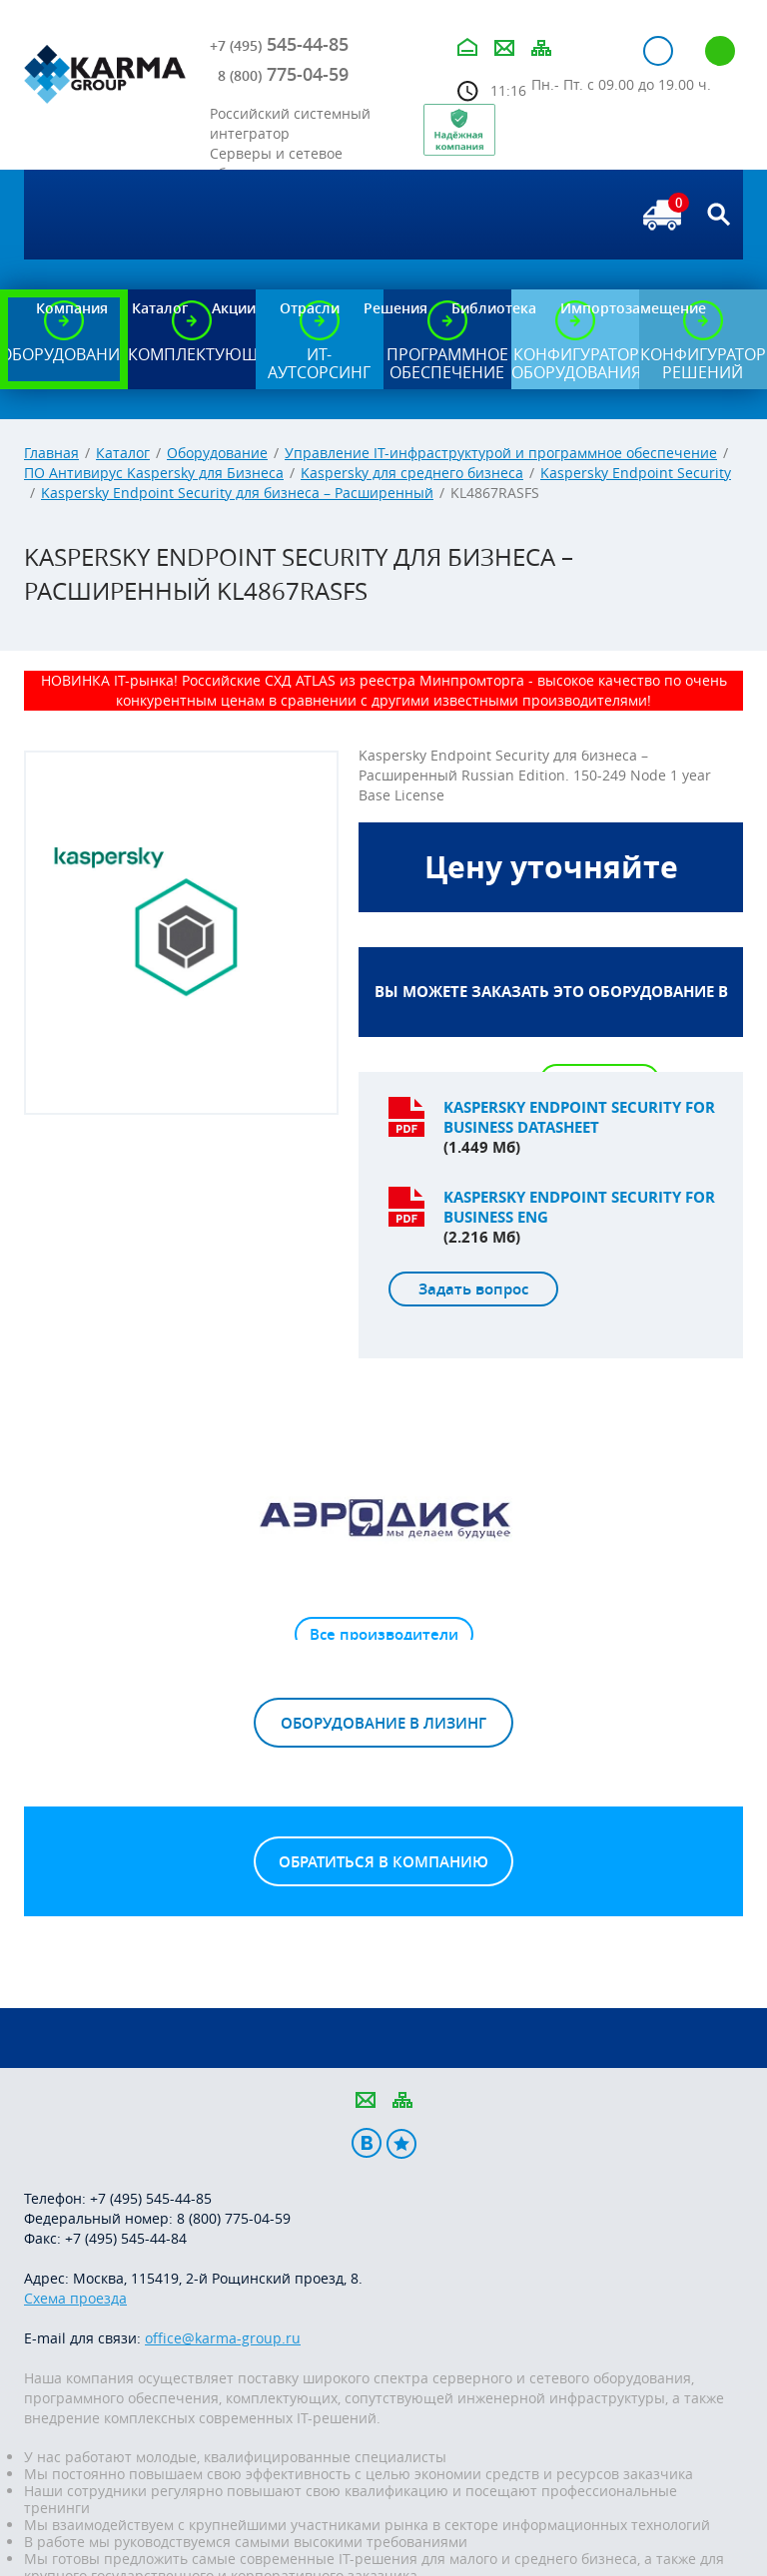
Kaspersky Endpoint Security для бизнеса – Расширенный (237, 492)
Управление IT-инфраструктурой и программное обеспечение (501, 452)
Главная (51, 452)
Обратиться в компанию (383, 1861)
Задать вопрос (473, 1289)
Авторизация (658, 51)
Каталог (123, 452)
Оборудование (217, 452)
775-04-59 (283, 74)
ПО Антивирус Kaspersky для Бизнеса (154, 472)
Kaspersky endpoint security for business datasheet (579, 1117)
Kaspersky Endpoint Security (635, 472)
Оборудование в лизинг (383, 1723)
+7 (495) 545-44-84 (126, 2238)
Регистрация (720, 51)
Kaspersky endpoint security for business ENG (579, 1207)
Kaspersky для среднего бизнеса (412, 472)
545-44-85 (279, 44)
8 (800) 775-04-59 (234, 2218)
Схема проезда (75, 2298)
